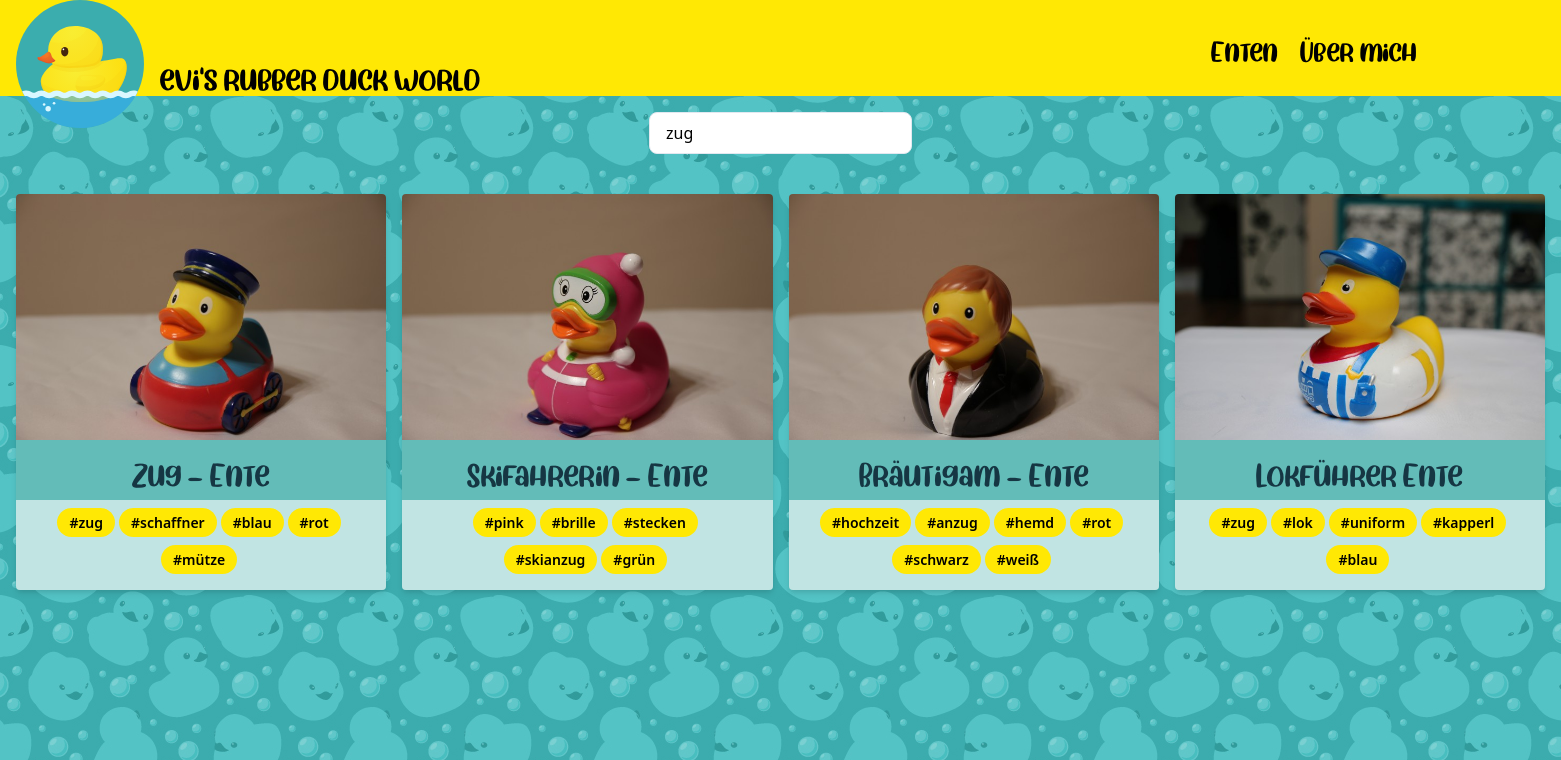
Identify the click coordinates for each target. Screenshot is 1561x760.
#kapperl (1463, 522)
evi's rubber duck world (320, 76)
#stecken (655, 522)
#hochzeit (865, 522)
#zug (86, 522)
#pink (504, 522)
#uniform (1373, 522)
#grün (634, 559)
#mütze (199, 559)
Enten (1244, 48)
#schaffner (168, 522)
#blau (252, 522)
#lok (1298, 522)
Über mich (1358, 48)
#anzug (952, 522)
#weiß (1018, 559)
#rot (314, 522)
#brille (574, 522)
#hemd (1030, 522)
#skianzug (551, 559)
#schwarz (936, 559)
